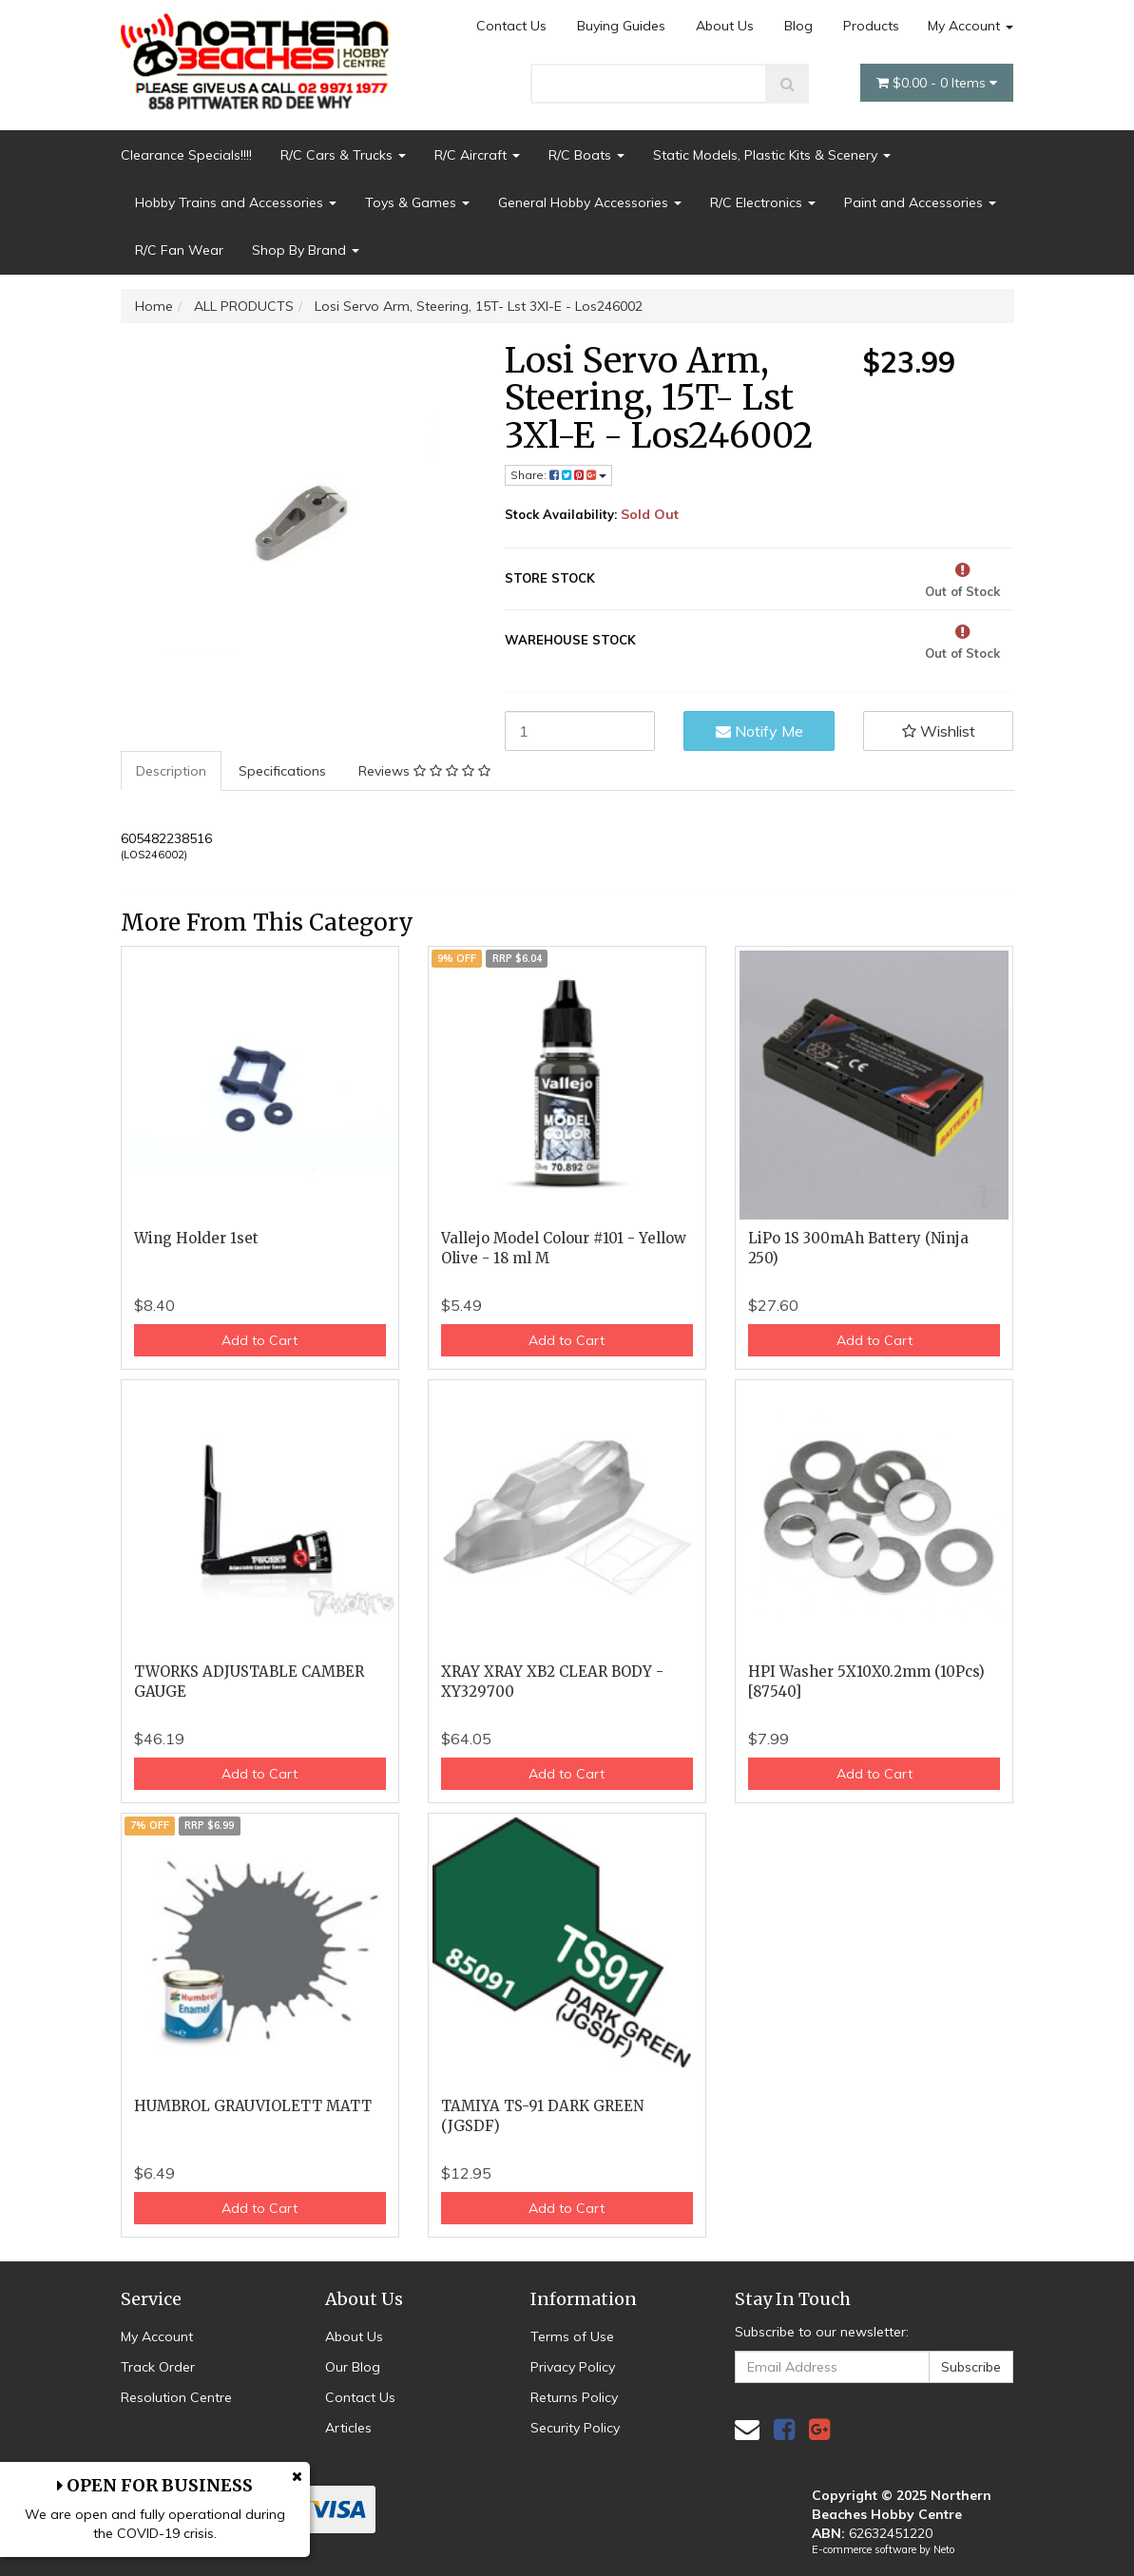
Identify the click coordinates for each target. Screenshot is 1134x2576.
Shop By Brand (305, 250)
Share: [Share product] (558, 475)
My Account (970, 25)
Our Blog (352, 2366)
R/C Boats (586, 154)
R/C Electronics (763, 202)
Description (171, 770)
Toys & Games (417, 202)
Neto (943, 2549)
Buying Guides (621, 25)
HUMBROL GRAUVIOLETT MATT (253, 2106)
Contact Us (511, 25)
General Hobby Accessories (590, 202)
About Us (725, 25)
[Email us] (747, 2429)
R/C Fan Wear (179, 250)
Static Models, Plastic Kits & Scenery (772, 154)
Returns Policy (574, 2397)
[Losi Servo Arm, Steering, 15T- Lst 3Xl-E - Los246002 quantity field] (580, 731)
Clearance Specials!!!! (186, 154)
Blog (798, 25)
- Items (936, 82)
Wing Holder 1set (196, 1238)
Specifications (282, 770)
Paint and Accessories (920, 202)
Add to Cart (259, 1340)
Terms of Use (572, 2336)
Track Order (158, 2366)
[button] (938, 731)
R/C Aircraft (477, 154)
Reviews (424, 770)
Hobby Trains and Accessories (235, 202)
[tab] (172, 771)
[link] (784, 2429)
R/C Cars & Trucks (343, 154)
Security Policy (575, 2427)
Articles (348, 2427)
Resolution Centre (176, 2397)
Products (871, 25)
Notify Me (759, 730)
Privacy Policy (572, 2366)
